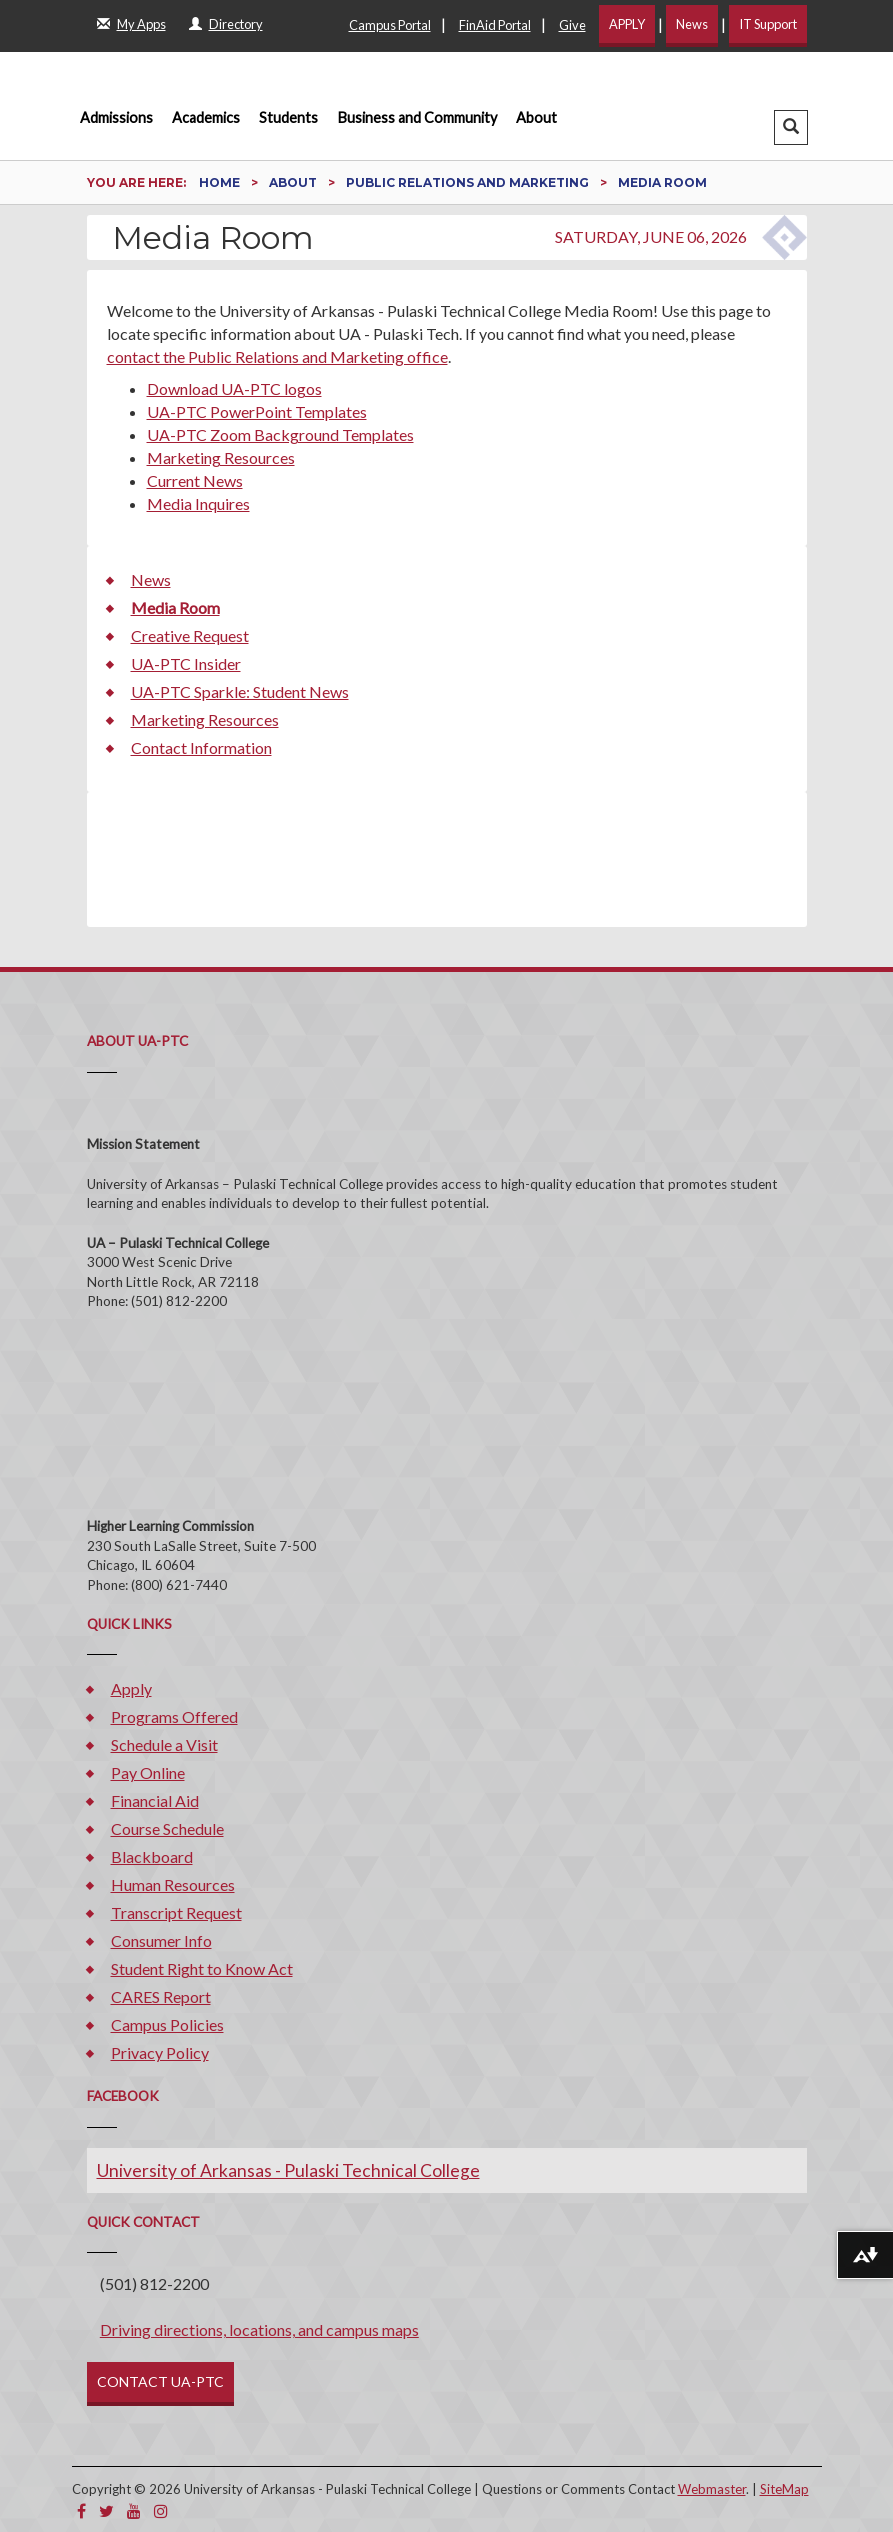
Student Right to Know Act (202, 1968)
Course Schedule (167, 1828)
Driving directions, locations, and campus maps (259, 2329)
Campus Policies (167, 2024)
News (692, 24)
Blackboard (152, 1856)
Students (288, 117)
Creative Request (190, 635)
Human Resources (173, 1884)
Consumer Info (161, 1940)
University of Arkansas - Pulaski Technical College (288, 2170)
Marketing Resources (221, 457)
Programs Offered (174, 1716)
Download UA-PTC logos (234, 388)
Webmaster (712, 2489)
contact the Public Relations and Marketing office (277, 356)
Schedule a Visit (164, 1744)
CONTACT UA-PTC (160, 2381)
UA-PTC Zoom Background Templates (280, 434)
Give (572, 25)
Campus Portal (390, 25)
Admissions (116, 117)
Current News (195, 480)
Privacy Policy (160, 2052)
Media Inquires (198, 503)
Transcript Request (176, 1912)
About (536, 117)
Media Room (175, 607)
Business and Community (417, 117)
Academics (206, 117)
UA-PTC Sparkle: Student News (240, 691)
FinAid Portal (495, 25)
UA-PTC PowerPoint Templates (257, 411)
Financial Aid (155, 1800)
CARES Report (161, 1996)
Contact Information (201, 747)
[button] (791, 127)
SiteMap (784, 2489)
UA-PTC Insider (186, 663)
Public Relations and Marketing (469, 182)
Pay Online (148, 1772)
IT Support (768, 24)
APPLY (627, 24)
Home (221, 182)
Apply (131, 1688)
